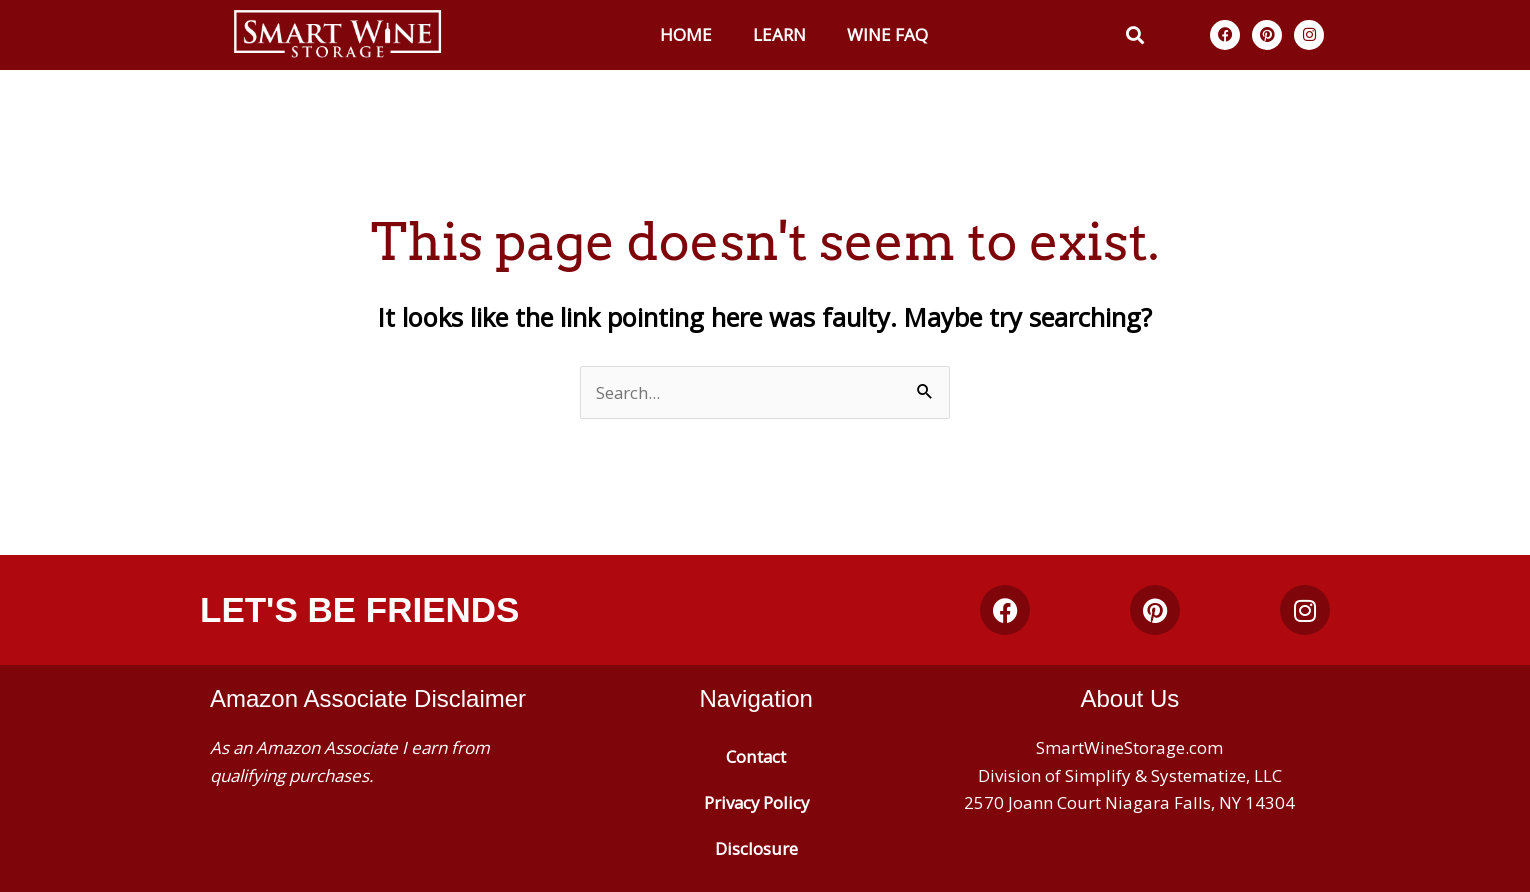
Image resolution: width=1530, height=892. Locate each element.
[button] (1135, 34)
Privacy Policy (756, 802)
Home (686, 34)
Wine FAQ (887, 34)
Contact (756, 756)
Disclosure (756, 848)
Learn (779, 34)
